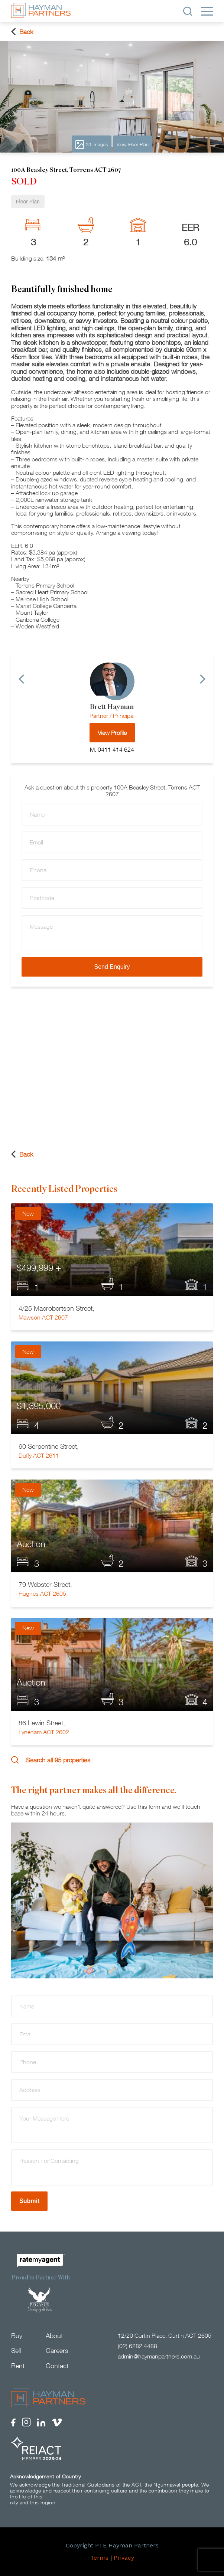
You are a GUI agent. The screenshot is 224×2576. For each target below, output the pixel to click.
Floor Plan (28, 202)
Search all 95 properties (50, 1759)
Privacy (124, 2557)
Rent (18, 2366)
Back (22, 32)
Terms (99, 2557)
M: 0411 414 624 (112, 749)
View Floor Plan (133, 144)
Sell (16, 2350)
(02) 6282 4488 (137, 2346)
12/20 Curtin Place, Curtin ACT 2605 (164, 2335)
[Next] (202, 679)
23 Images (91, 144)
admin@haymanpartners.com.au (159, 2356)
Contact (57, 2366)
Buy (16, 2336)
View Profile (112, 732)
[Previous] (21, 679)
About (54, 2336)
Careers (57, 2350)
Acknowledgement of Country (45, 2476)
